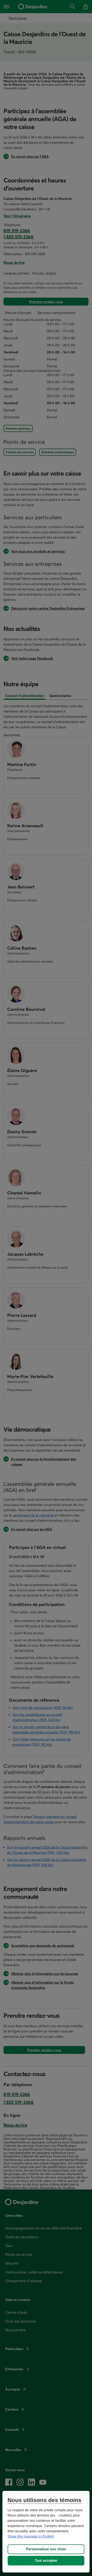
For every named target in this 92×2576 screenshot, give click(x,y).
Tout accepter (46, 2560)
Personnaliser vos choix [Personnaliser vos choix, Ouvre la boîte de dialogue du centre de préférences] (46, 2549)
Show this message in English (31, 2536)
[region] (46, 2531)
